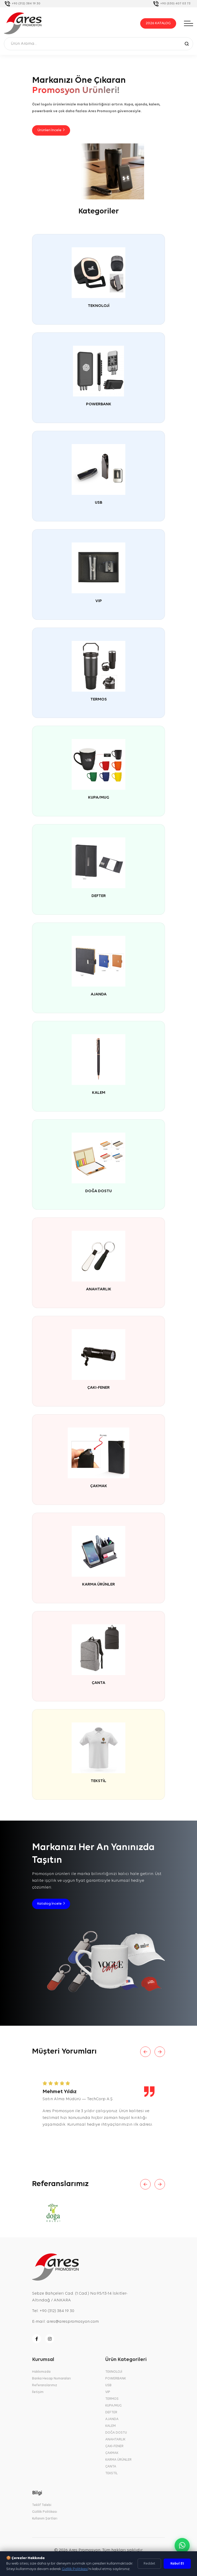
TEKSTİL (98, 1782)
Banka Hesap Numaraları (51, 2381)
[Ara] (186, 43)
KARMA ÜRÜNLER (98, 1585)
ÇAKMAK (98, 1487)
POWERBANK (98, 405)
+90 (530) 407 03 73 (175, 3)
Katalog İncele (51, 1906)
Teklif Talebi (41, 2507)
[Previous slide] (145, 2054)
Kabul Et (177, 2563)
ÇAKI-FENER (98, 1388)
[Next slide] (160, 2054)
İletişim (38, 2394)
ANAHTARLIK (98, 1290)
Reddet (149, 2563)
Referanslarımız (44, 2388)
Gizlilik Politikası (44, 2514)
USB (98, 503)
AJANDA (99, 995)
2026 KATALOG (158, 23)
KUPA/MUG (98, 798)
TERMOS (98, 700)
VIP (98, 602)
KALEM (98, 1093)
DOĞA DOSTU (98, 1192)
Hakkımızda (41, 2374)
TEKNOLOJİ (98, 307)
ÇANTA (98, 1684)
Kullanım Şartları (44, 2521)
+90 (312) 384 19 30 (26, 3)
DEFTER (98, 897)
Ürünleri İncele (51, 130)
